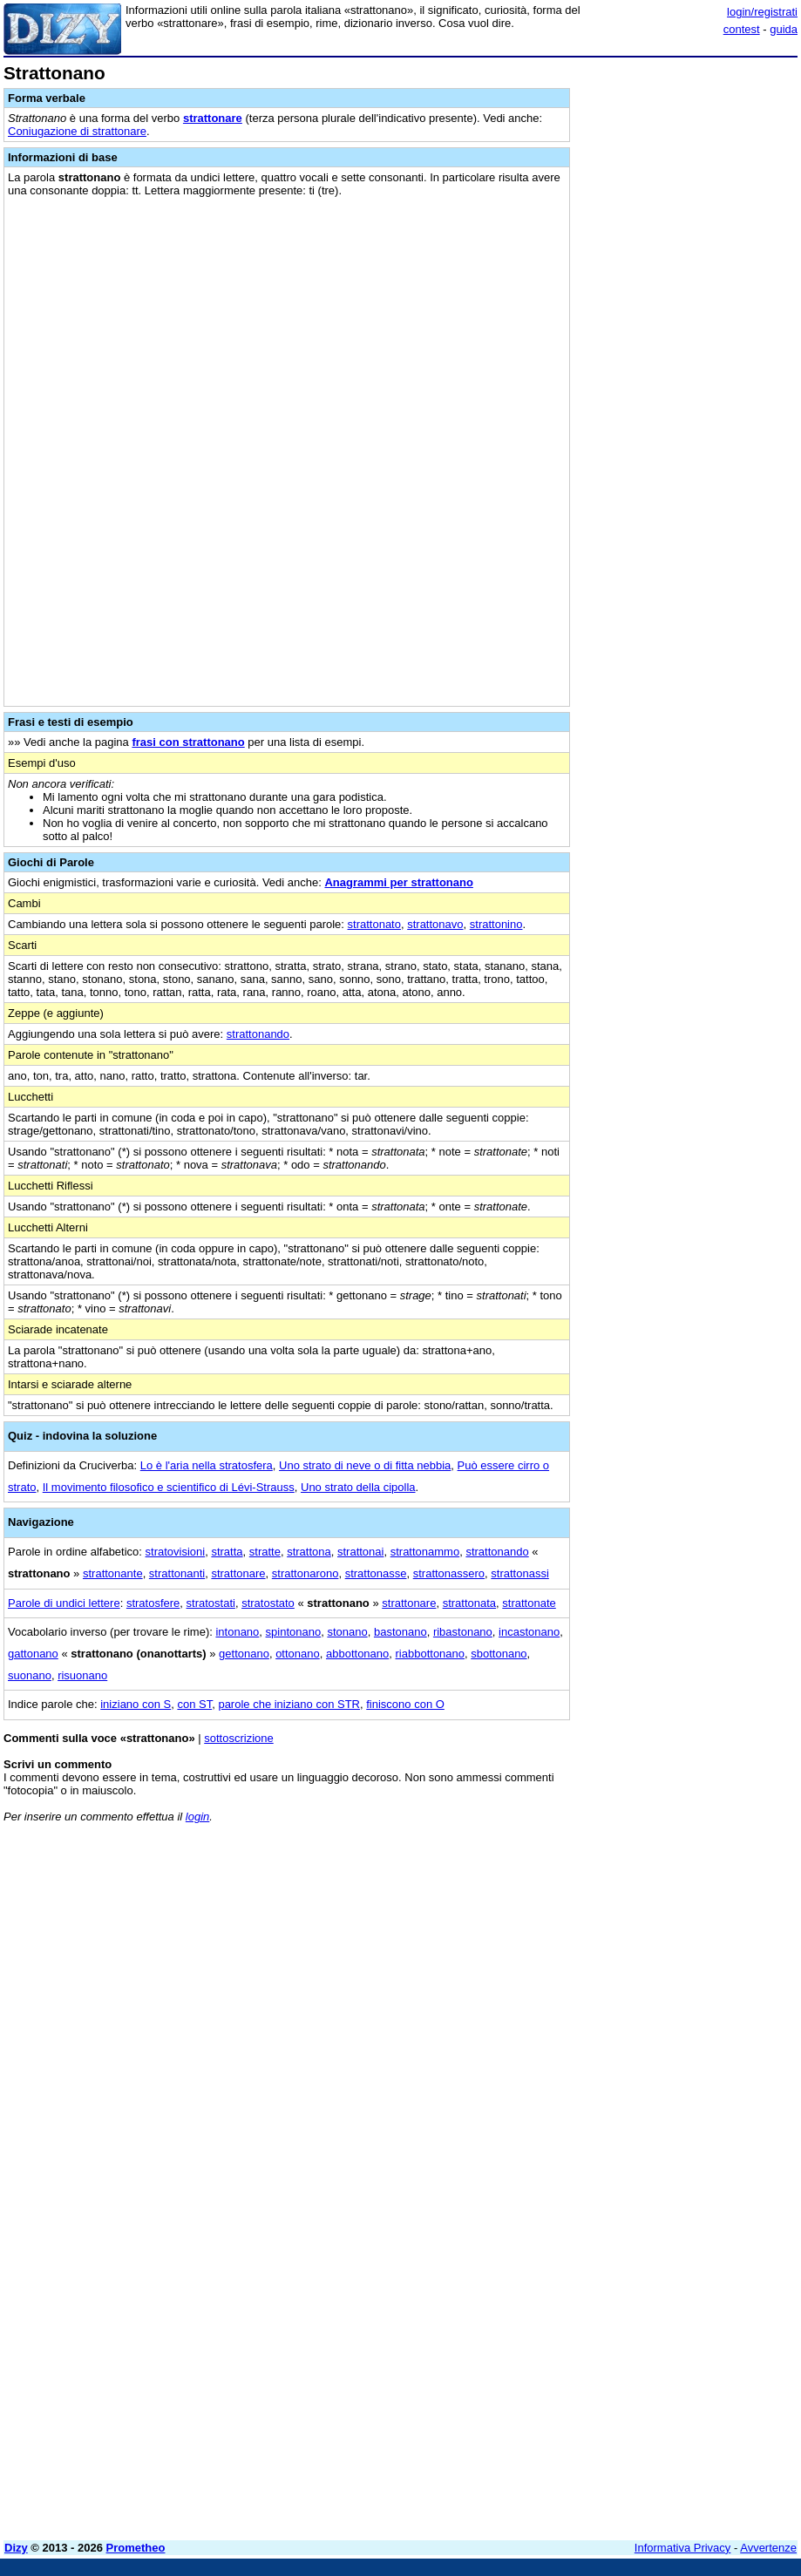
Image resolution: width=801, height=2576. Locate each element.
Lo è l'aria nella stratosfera (206, 1465)
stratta (226, 1551)
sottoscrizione (238, 1738)
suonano (29, 1675)
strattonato (374, 924)
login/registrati (762, 11)
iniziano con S (135, 1704)
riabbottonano (430, 1653)
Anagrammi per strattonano (398, 882)
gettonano (244, 1653)
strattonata (469, 1603)
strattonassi (519, 1573)
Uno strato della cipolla (358, 1487)
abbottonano (357, 1653)
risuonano (82, 1675)
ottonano (297, 1653)
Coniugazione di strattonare (77, 131)
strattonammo (424, 1551)
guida (784, 29)
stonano (347, 1631)
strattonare (212, 118)
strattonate (528, 1603)
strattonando (258, 1034)
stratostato (268, 1603)
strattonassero (449, 1573)
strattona (309, 1551)
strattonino (496, 924)
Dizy (16, 2547)
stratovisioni (176, 1551)
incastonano (529, 1631)
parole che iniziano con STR (289, 1704)
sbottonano (498, 1653)
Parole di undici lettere (64, 1603)
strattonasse (376, 1573)
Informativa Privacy (683, 2547)
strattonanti (177, 1573)
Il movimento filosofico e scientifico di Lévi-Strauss (169, 1487)
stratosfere (153, 1603)
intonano (237, 1631)
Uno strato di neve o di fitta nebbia (365, 1465)
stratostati (211, 1603)
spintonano (294, 1631)
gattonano (33, 1653)
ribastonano (462, 1631)
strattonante (113, 1573)
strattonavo (435, 924)
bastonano (400, 1631)
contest (741, 29)
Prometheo (136, 2547)
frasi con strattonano (188, 742)
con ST (194, 1704)
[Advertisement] (667, 1945)
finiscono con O (405, 1704)
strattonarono (305, 1573)
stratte (265, 1551)
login (197, 1816)
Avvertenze (768, 2547)
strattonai (360, 1551)
